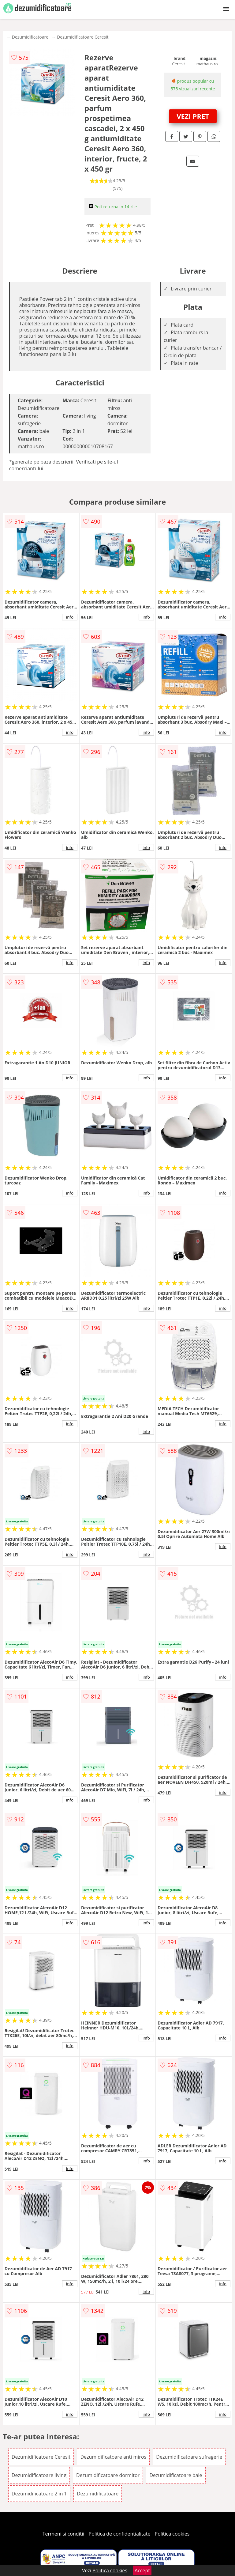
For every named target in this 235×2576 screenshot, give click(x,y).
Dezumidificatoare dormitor (108, 2475)
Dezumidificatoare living (39, 2475)
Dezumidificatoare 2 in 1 (39, 2493)
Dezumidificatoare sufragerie (189, 2456)
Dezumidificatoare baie (175, 2475)
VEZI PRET (193, 116)
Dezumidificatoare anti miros (113, 2456)
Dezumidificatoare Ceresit (82, 37)
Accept (142, 2570)
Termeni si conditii (63, 2533)
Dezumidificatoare (30, 37)
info (69, 617)
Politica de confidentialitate (120, 2533)
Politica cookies (172, 2533)
